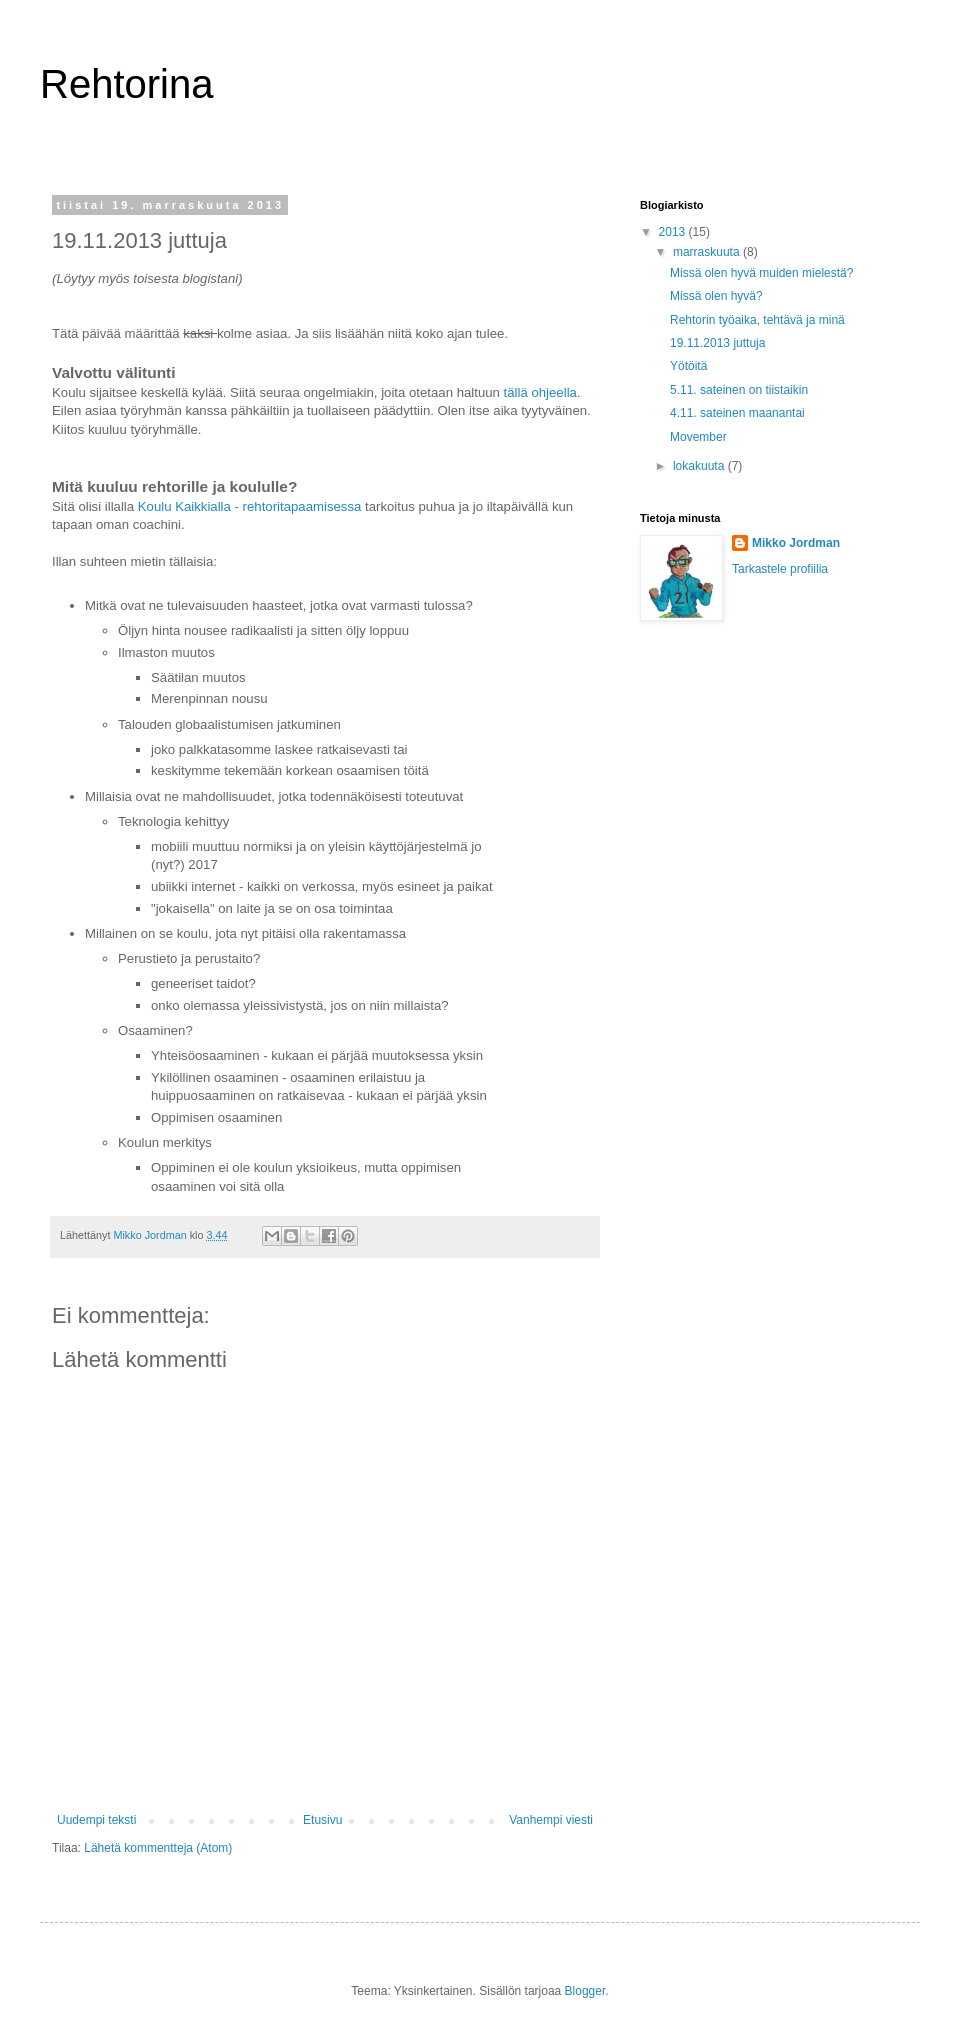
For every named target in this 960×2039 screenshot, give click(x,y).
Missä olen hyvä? (716, 296)
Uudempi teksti (96, 1820)
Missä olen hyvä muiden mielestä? (761, 273)
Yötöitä (688, 366)
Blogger (585, 1991)
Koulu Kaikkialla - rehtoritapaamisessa (250, 506)
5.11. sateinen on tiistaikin (739, 390)
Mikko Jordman (796, 543)
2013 (674, 232)
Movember (698, 437)
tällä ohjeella (538, 392)
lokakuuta (700, 466)
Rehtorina (126, 84)
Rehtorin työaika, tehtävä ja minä (757, 320)
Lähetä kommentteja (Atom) (158, 1848)
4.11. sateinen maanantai (737, 413)
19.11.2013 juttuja (717, 343)
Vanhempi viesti (551, 1820)
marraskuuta (708, 252)
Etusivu (322, 1820)
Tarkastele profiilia (780, 569)
